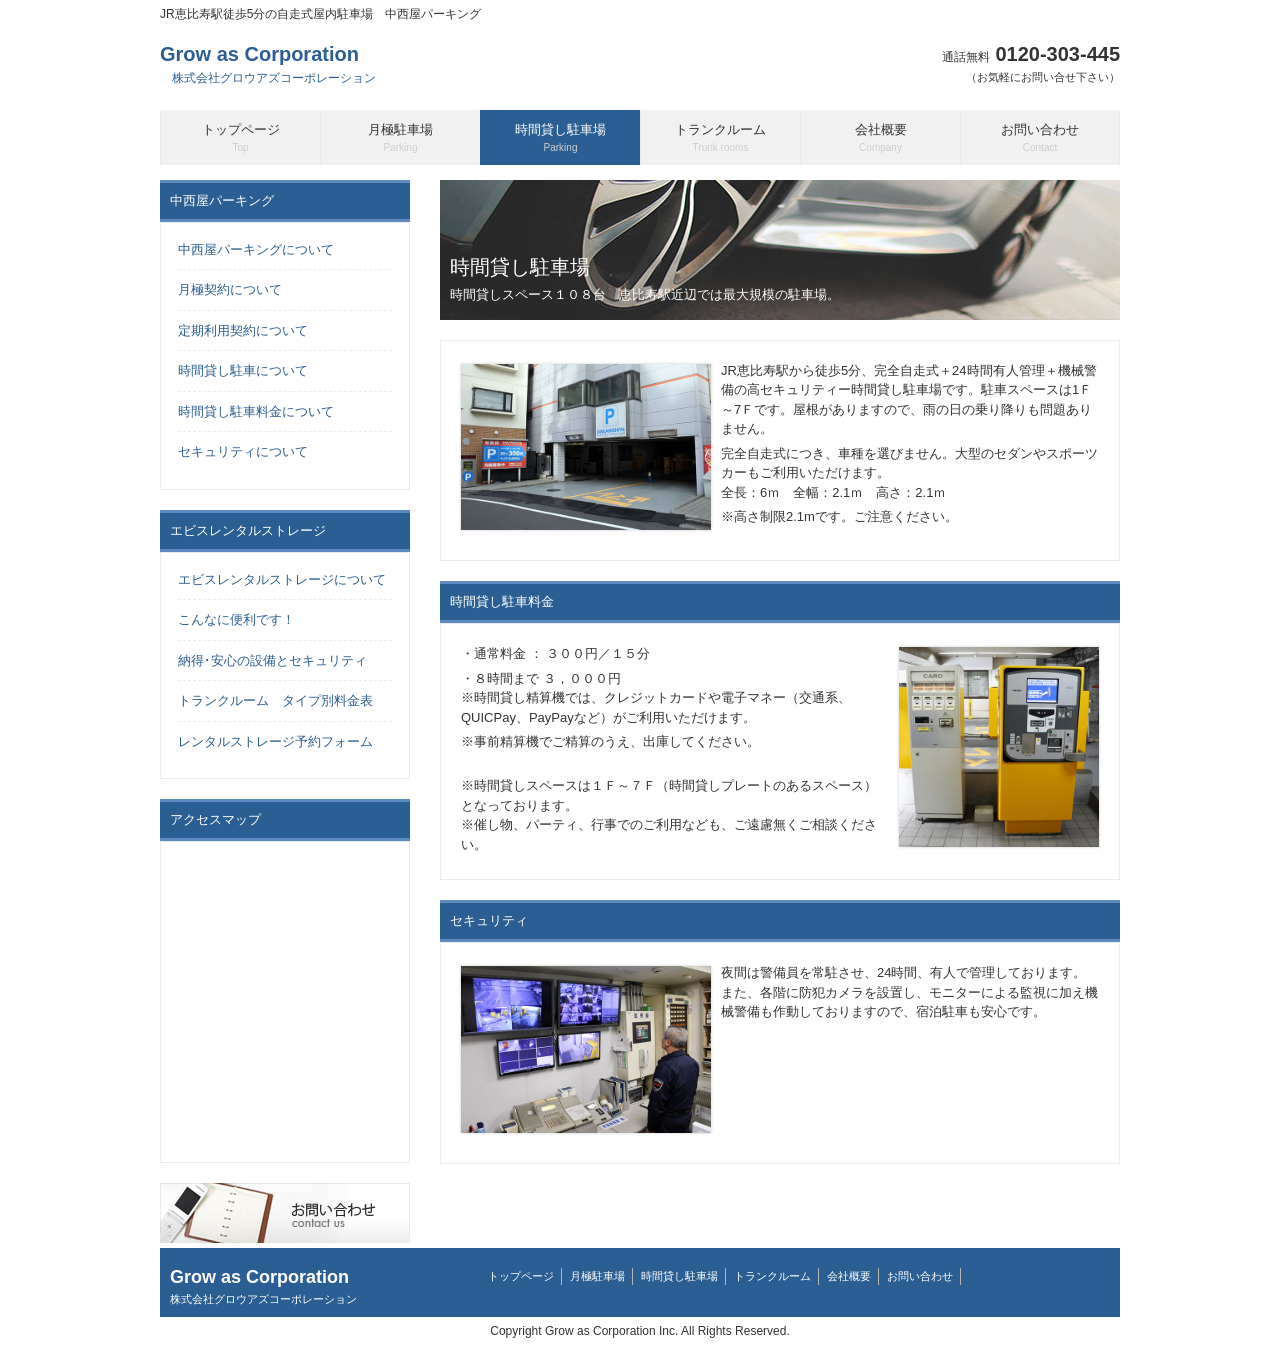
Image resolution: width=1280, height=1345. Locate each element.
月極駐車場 (597, 1276)
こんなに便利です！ (236, 619)
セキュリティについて (243, 451)
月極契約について (230, 289)
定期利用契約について (243, 330)
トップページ (521, 1276)
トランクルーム (772, 1276)
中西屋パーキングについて (256, 249)
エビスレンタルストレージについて (282, 579)
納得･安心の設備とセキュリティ (272, 660)
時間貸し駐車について (243, 370)
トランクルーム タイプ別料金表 (275, 700)
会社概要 (849, 1276)
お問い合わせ (920, 1276)
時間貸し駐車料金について (256, 411)
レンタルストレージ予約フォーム (275, 741)
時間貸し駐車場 (679, 1276)
